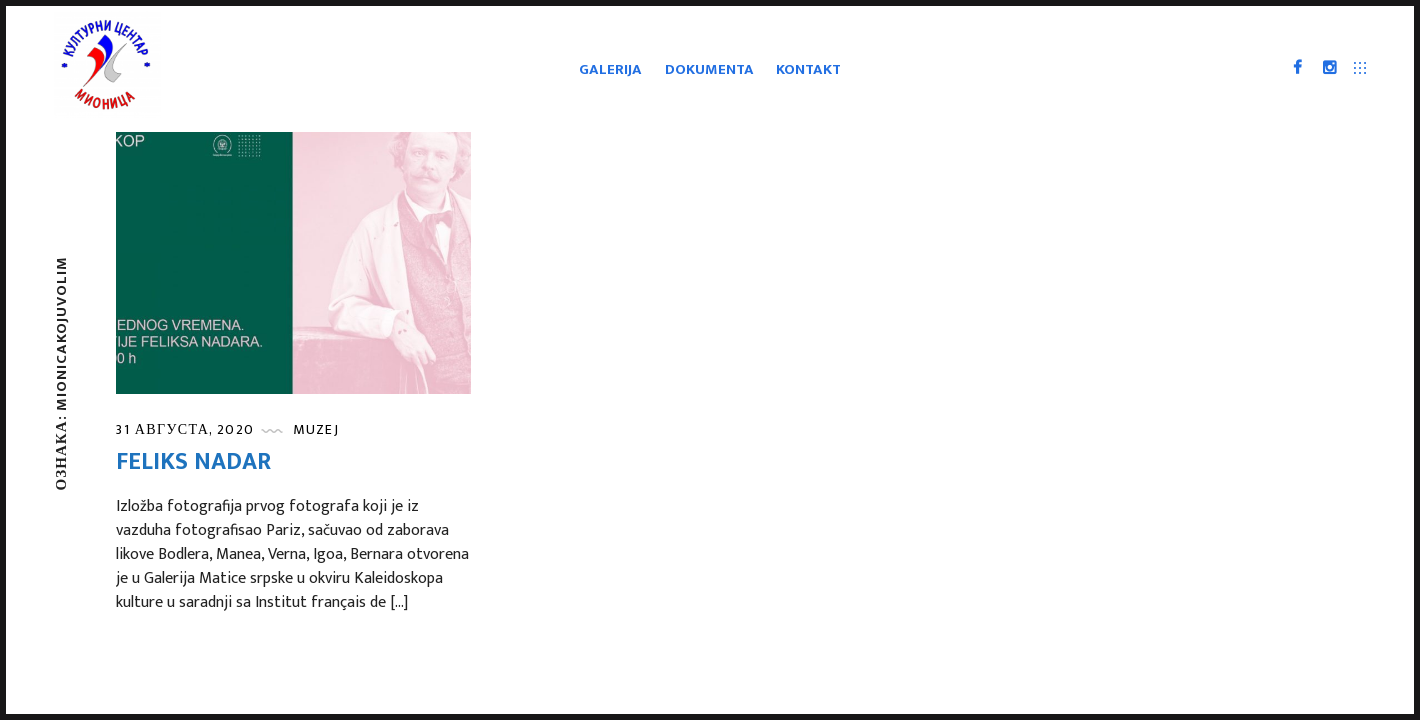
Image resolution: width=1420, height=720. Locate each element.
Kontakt (808, 69)
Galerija (610, 69)
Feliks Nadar (193, 462)
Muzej (316, 429)
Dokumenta (709, 69)
